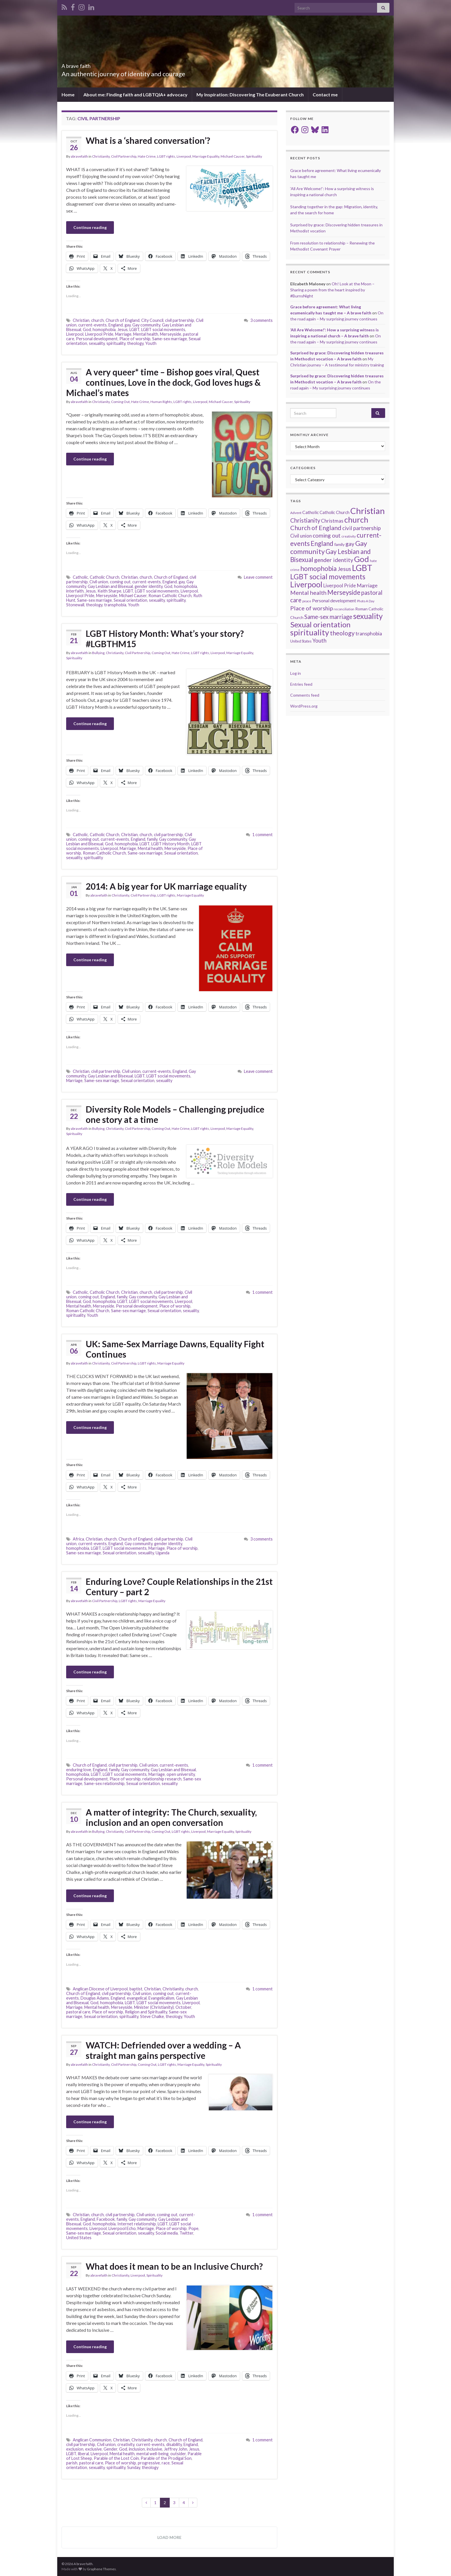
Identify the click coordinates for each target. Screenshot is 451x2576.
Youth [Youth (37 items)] (319, 640)
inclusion (137, 2449)
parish (71, 2462)
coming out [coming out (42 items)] (327, 535)
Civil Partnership (123, 156)
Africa (78, 1539)
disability (174, 2444)
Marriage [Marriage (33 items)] (367, 585)
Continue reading (90, 227)
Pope (193, 2228)
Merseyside (170, 334)
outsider (178, 2453)
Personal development (97, 338)
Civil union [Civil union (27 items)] (301, 536)
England (115, 324)
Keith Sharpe (109, 590)
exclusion (74, 2449)
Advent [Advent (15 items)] (295, 513)
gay (128, 324)
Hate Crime (147, 156)
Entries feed (301, 684)
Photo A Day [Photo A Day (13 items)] (365, 601)
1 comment (262, 834)
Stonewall (75, 604)
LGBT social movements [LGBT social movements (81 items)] (327, 576)
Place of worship (134, 338)
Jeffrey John (175, 2449)
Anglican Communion (92, 2439)
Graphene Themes (101, 2569)
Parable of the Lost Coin (116, 2458)
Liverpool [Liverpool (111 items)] (306, 584)
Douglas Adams (95, 1998)
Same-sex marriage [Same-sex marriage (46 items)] (328, 616)
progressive (149, 2462)
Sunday (133, 2467)
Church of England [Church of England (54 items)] (315, 528)
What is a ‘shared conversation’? (148, 140)
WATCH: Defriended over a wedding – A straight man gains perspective (163, 2050)
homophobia (104, 329)
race (166, 2462)
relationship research (161, 1778)
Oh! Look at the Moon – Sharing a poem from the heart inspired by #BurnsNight (332, 289)
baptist (135, 1988)
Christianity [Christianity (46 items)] (305, 520)
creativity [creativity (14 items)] (348, 536)
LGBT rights (166, 156)
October (183, 2007)
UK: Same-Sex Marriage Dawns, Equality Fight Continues (175, 1349)
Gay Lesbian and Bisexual (110, 586)
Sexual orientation (130, 600)
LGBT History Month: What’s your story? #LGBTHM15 (165, 638)
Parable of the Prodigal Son (166, 2458)
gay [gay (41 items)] (349, 543)
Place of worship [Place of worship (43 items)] (311, 608)
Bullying (98, 653)
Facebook (106, 2219)
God (87, 329)
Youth (150, 343)
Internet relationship (136, 2223)
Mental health (145, 334)
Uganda (162, 1552)
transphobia (115, 604)
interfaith (75, 590)
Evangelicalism (161, 1998)
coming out (120, 581)
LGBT (134, 329)
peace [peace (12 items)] (306, 601)
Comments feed (304, 695)
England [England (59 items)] (322, 543)
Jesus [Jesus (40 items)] (344, 568)
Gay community (146, 324)
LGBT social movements (163, 329)
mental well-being (152, 2453)
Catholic (80, 577)
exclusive (93, 2449)
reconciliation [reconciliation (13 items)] (344, 609)
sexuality (97, 343)
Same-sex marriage (169, 338)
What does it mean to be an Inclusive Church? (174, 2266)
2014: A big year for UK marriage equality (166, 886)
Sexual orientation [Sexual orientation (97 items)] (320, 624)
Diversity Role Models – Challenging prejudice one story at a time (175, 1114)
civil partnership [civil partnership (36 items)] (361, 528)
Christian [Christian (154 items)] (367, 511)
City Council (152, 320)
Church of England (122, 320)
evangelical (137, 1998)
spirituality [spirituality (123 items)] (309, 632)
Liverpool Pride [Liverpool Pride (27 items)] (339, 585)
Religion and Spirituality (146, 2011)
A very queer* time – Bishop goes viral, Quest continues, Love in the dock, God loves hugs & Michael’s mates (163, 382)
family (152, 839)
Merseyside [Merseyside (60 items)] (343, 592)
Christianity (101, 156)
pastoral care (78, 2011)
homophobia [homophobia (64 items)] (318, 568)
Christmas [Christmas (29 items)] (332, 521)
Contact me (325, 94)
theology (135, 343)
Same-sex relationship (104, 1783)
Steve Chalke (152, 2016)
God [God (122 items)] (361, 559)
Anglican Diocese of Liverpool (100, 1988)
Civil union (98, 581)
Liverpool (184, 156)
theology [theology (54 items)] (342, 633)
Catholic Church (104, 577)
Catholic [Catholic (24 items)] (310, 512)
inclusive (154, 2449)
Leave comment (258, 577)
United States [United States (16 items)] (301, 641)
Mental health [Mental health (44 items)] (308, 592)
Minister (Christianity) (154, 2007)
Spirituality (254, 156)
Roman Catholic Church (170, 595)
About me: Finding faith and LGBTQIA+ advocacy (135, 94)
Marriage (123, 334)
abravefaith (79, 156)
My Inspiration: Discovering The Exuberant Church (250, 94)
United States (78, 2237)
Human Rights (161, 402)
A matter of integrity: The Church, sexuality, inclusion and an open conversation (171, 1817)
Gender (110, 2449)
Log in (295, 673)
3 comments (261, 320)
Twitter (186, 2233)
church (97, 320)
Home (68, 94)
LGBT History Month (170, 843)
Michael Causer (232, 156)
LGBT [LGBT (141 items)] (362, 568)
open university (181, 1774)
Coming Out (120, 402)
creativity (125, 2444)
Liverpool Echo (122, 2228)
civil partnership (179, 320)
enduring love (78, 1769)
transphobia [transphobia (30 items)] (369, 633)
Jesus (122, 329)
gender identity (149, 586)
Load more (169, 2537)
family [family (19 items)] (339, 544)
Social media (167, 2233)
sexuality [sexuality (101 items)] (368, 616)
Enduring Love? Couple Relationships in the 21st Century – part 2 (179, 1586)
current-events (92, 324)
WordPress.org (304, 706)
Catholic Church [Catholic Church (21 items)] (334, 512)
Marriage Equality (205, 156)
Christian (81, 320)
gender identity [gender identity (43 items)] (333, 559)
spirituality (115, 343)
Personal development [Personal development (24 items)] (334, 600)
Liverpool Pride (99, 334)
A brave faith (85, 64)
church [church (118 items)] (356, 519)
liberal (83, 2453)
